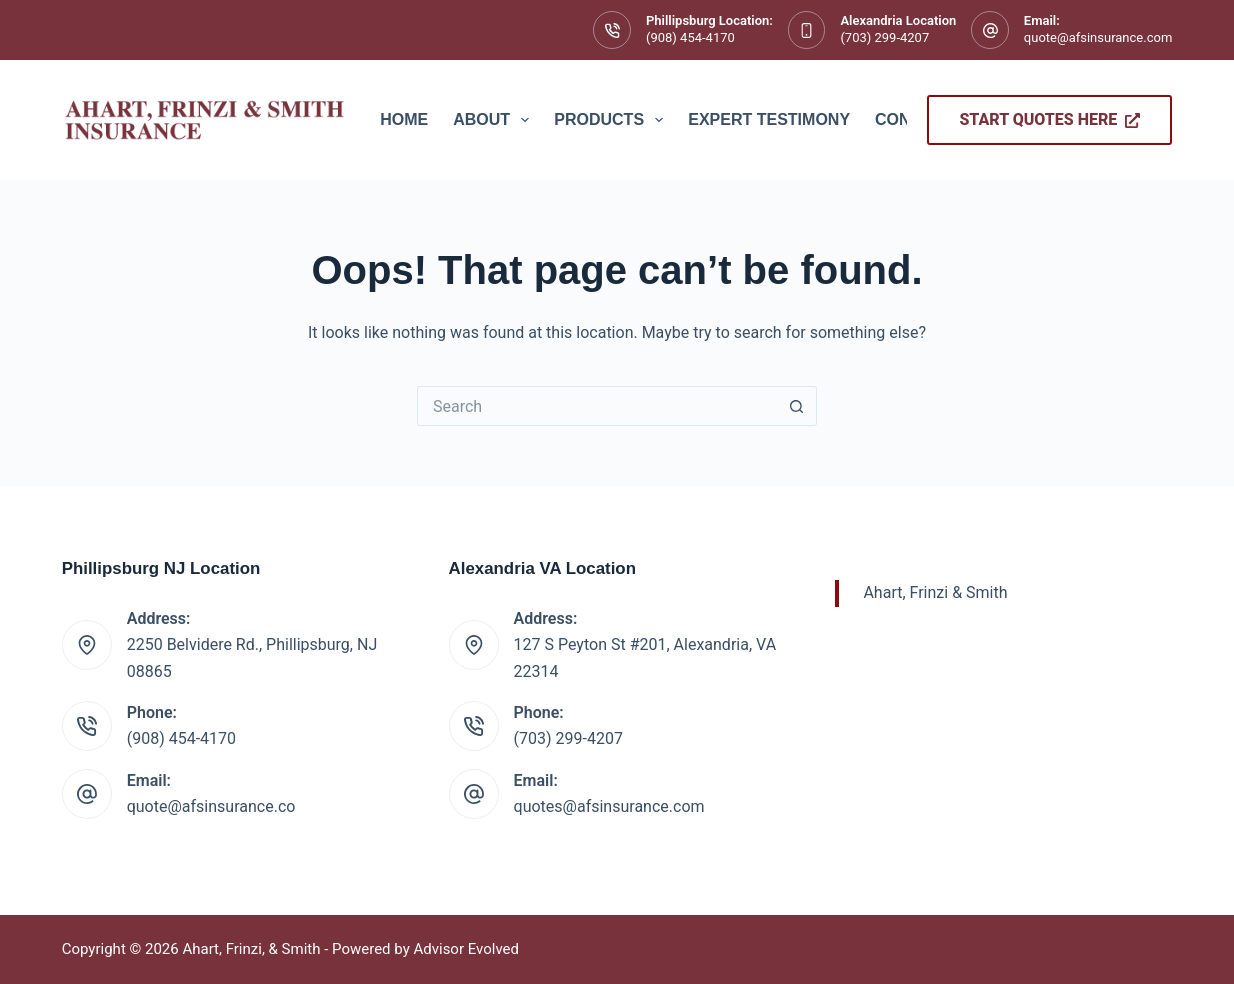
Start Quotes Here (1049, 119)
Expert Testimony (769, 119)
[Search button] (797, 406)
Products (612, 120)
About (495, 120)
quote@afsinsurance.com (1098, 37)
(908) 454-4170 (690, 37)
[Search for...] (597, 406)
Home (404, 119)
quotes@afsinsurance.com (609, 806)
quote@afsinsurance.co (211, 806)
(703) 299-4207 (884, 37)
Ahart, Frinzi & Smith (935, 592)
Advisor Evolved (466, 949)
